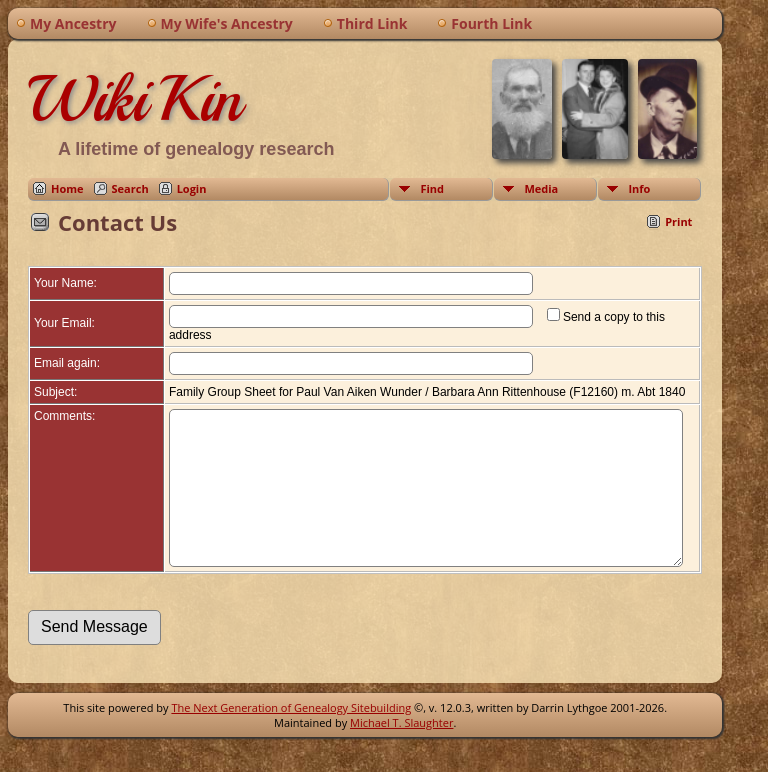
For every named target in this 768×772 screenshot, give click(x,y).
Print (678, 221)
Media (541, 188)
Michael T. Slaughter (401, 752)
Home (67, 188)
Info (639, 188)
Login (192, 188)
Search (130, 188)
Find (432, 188)
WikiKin (135, 99)
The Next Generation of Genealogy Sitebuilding (291, 737)
